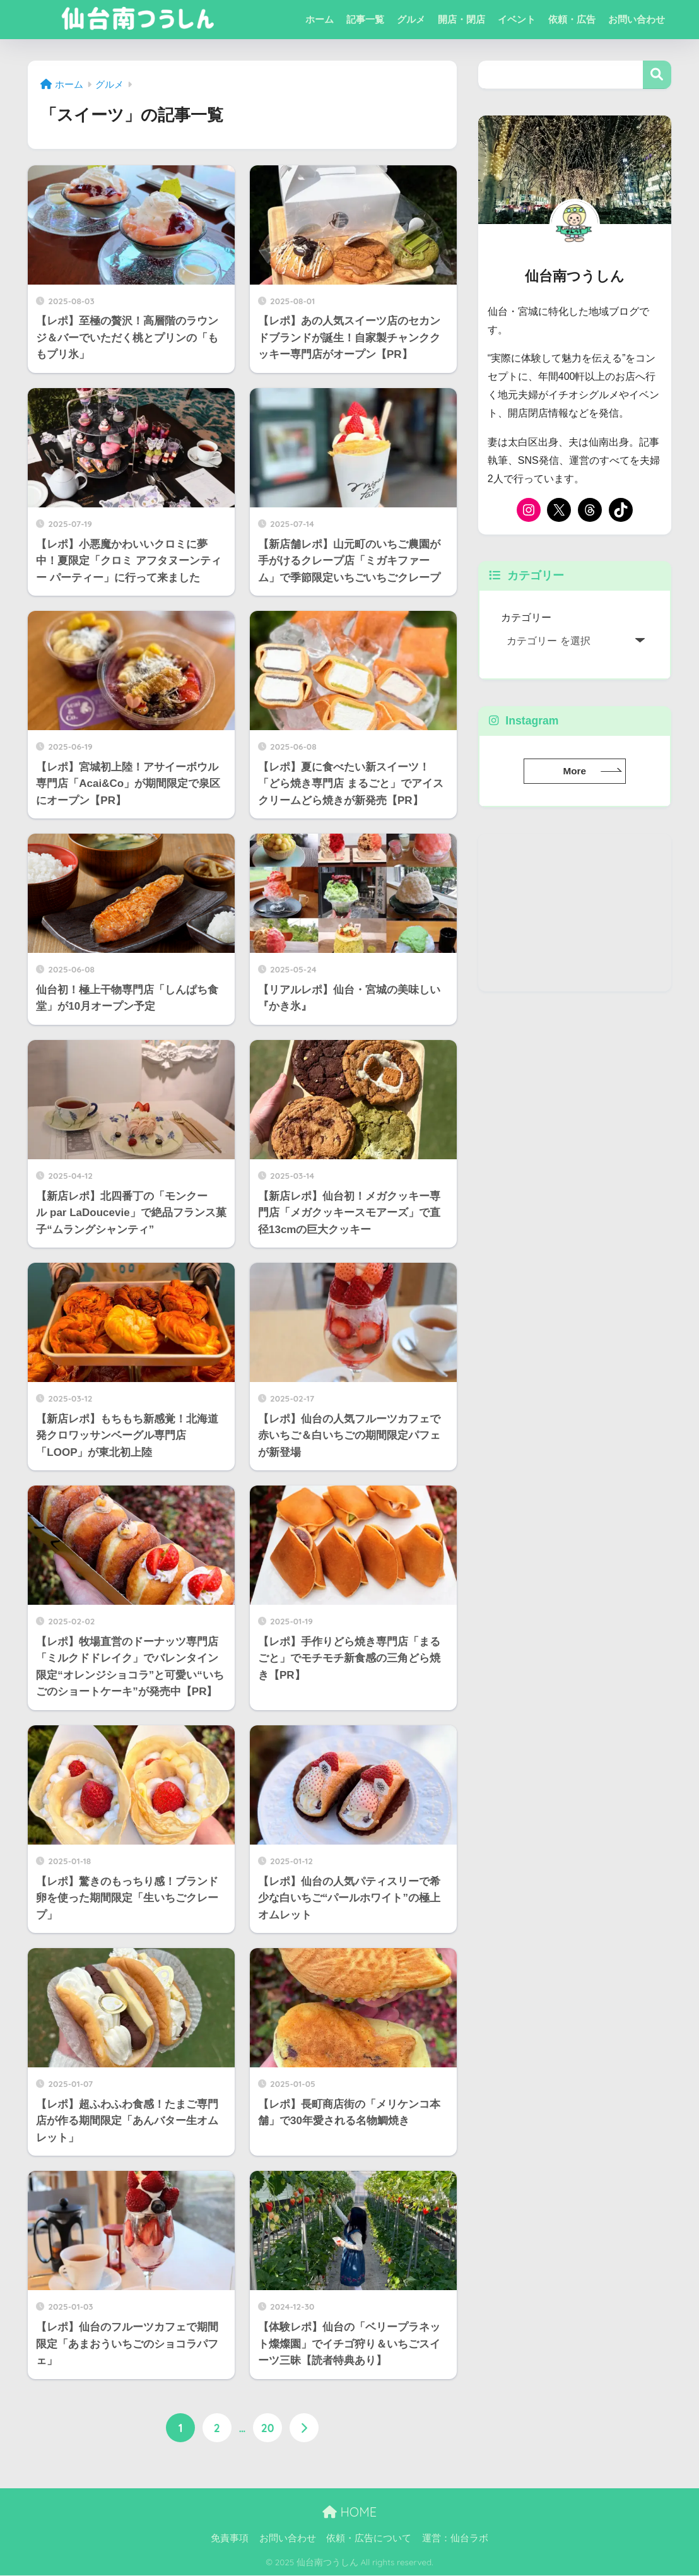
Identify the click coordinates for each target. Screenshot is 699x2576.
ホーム (319, 19)
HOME (349, 2512)
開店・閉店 (461, 19)
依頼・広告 (572, 19)
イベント (517, 19)
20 (267, 2428)
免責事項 (230, 2539)
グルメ (411, 19)
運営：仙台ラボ (455, 2539)
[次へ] (304, 2427)
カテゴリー (526, 617)
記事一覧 (365, 19)
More (574, 770)
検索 (657, 75)
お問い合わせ (636, 19)
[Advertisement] (574, 913)
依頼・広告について (368, 2539)
